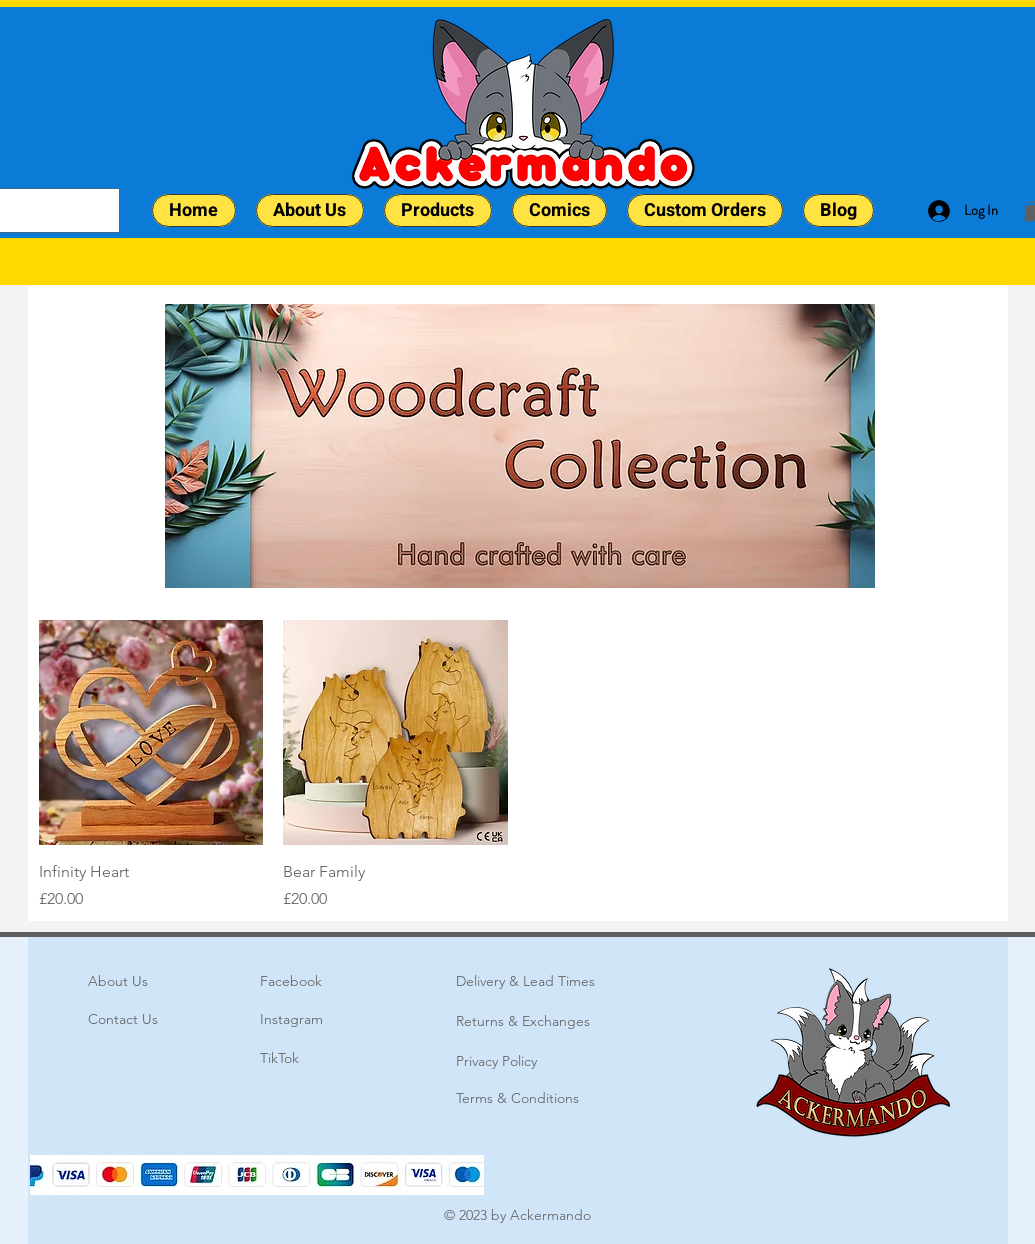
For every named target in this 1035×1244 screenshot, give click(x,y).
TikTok (279, 1058)
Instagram (291, 1019)
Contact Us (123, 1019)
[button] (438, 210)
